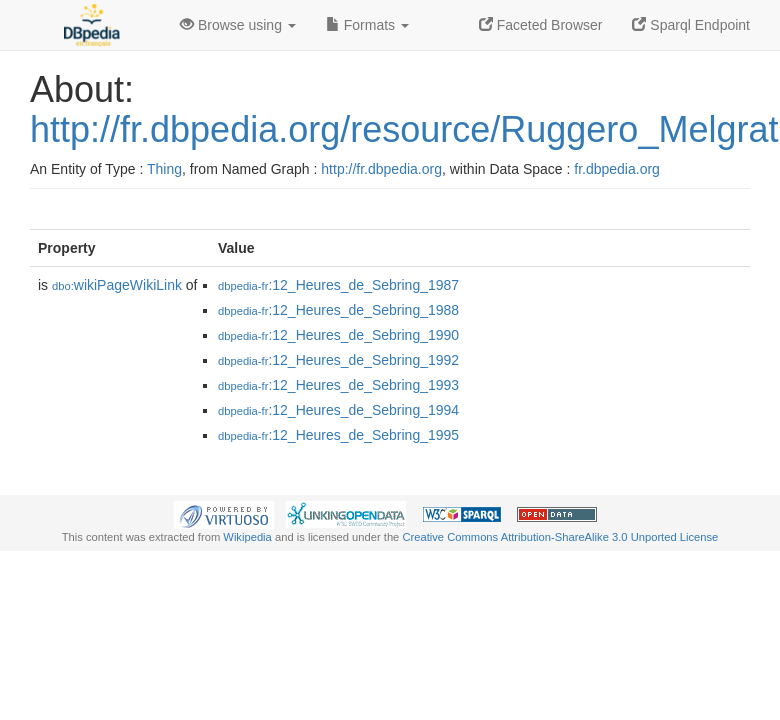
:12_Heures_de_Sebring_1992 (338, 360)
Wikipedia (247, 537)
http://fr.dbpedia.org (381, 169)
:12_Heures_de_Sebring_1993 (338, 385)
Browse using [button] (238, 25)
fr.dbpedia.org (617, 169)
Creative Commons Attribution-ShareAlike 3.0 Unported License (560, 537)
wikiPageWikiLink (117, 285)
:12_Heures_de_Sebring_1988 (338, 310)
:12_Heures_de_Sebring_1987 (338, 285)
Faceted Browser (541, 25)
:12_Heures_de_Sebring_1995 (338, 435)
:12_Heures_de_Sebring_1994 (338, 410)
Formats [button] (367, 25)
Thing (164, 169)
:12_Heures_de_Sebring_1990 (338, 335)
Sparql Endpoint (691, 25)
